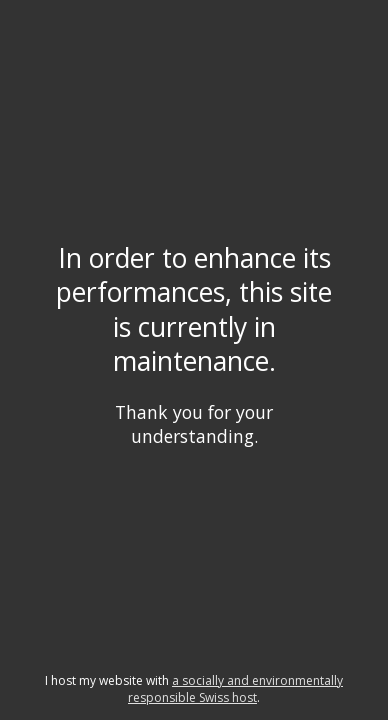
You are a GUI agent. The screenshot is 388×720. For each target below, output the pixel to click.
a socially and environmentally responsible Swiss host (235, 689)
